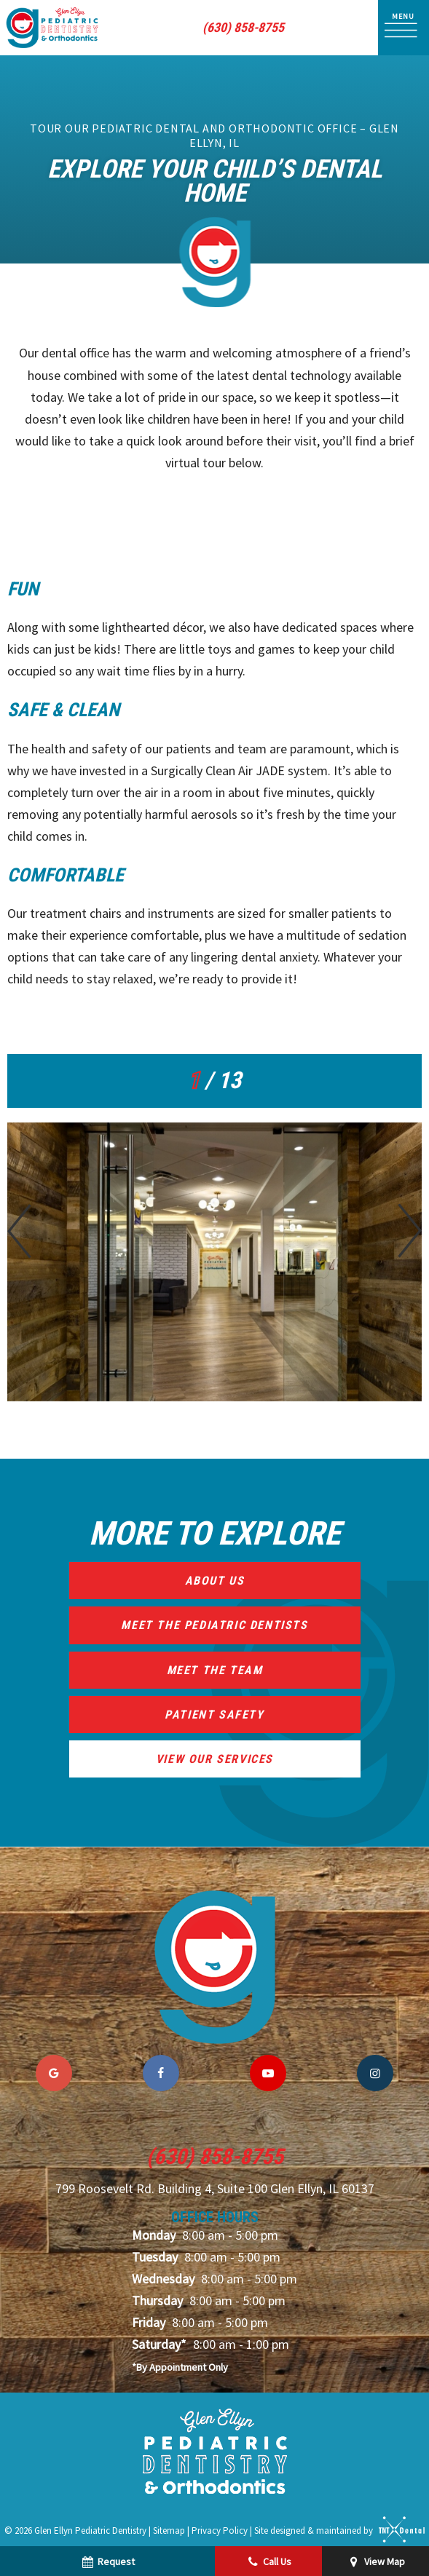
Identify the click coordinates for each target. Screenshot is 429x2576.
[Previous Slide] (19, 1231)
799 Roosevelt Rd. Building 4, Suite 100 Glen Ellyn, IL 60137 (214, 2188)
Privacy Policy (220, 2530)
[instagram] (375, 2073)
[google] (54, 2073)
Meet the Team (215, 1670)
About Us (215, 1581)
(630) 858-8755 (243, 27)
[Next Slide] (410, 1231)
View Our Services (214, 1759)
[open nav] (403, 27)
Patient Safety (214, 1714)
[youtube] (268, 2073)
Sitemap (169, 2530)
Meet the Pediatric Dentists (214, 1625)
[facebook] (161, 2073)
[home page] (52, 27)
